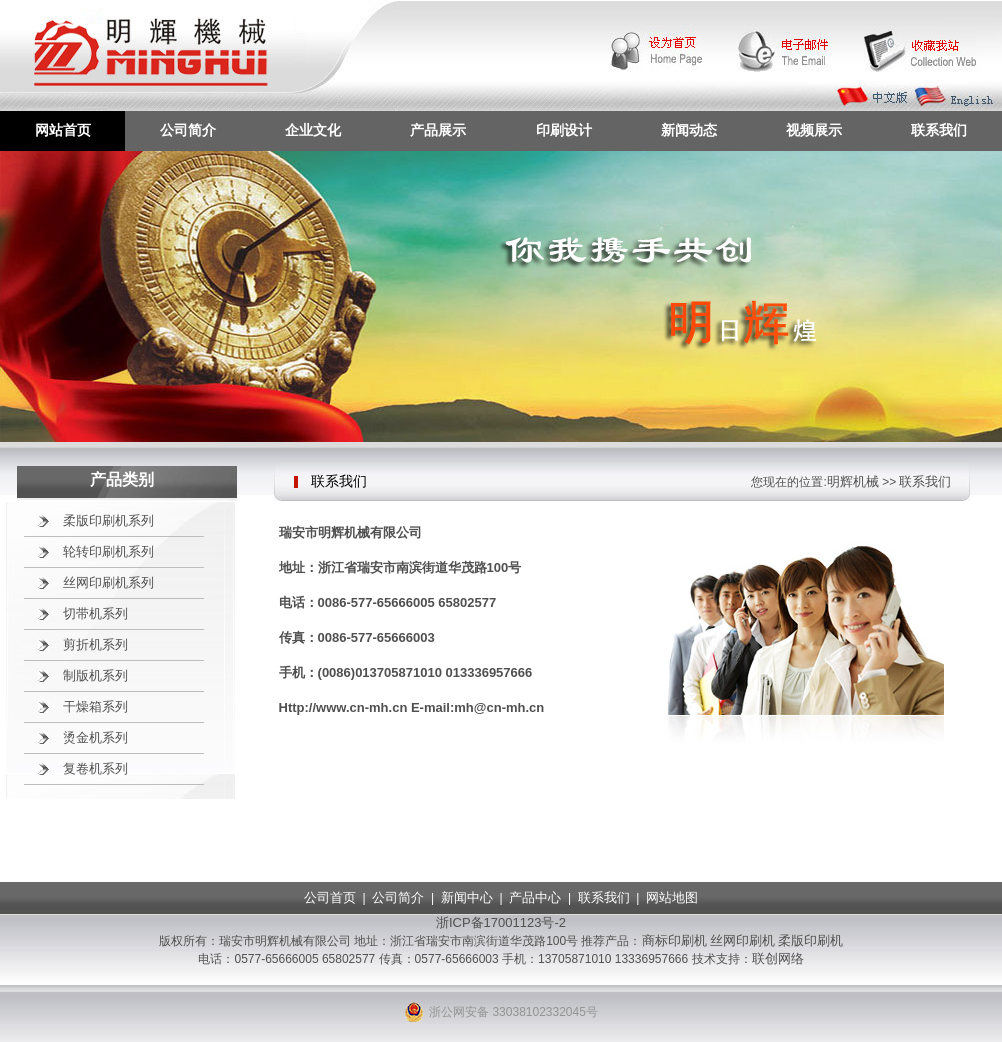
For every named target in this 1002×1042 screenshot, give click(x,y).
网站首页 (63, 130)
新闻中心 (467, 897)
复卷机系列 (95, 768)
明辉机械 (853, 481)
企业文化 (313, 130)
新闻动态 (689, 130)
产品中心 (535, 897)
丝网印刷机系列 (108, 582)
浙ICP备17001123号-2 (501, 922)
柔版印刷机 (810, 940)
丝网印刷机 (742, 940)
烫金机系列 (95, 737)
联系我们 (939, 130)
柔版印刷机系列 (108, 520)
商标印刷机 (674, 940)
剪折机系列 (95, 644)
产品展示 (438, 130)
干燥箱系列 (95, 706)
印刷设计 (564, 130)
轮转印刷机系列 (108, 551)
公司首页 (330, 897)
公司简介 (188, 130)
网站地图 (672, 897)
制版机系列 (95, 675)
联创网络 (778, 958)
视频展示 (814, 130)
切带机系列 (95, 613)
